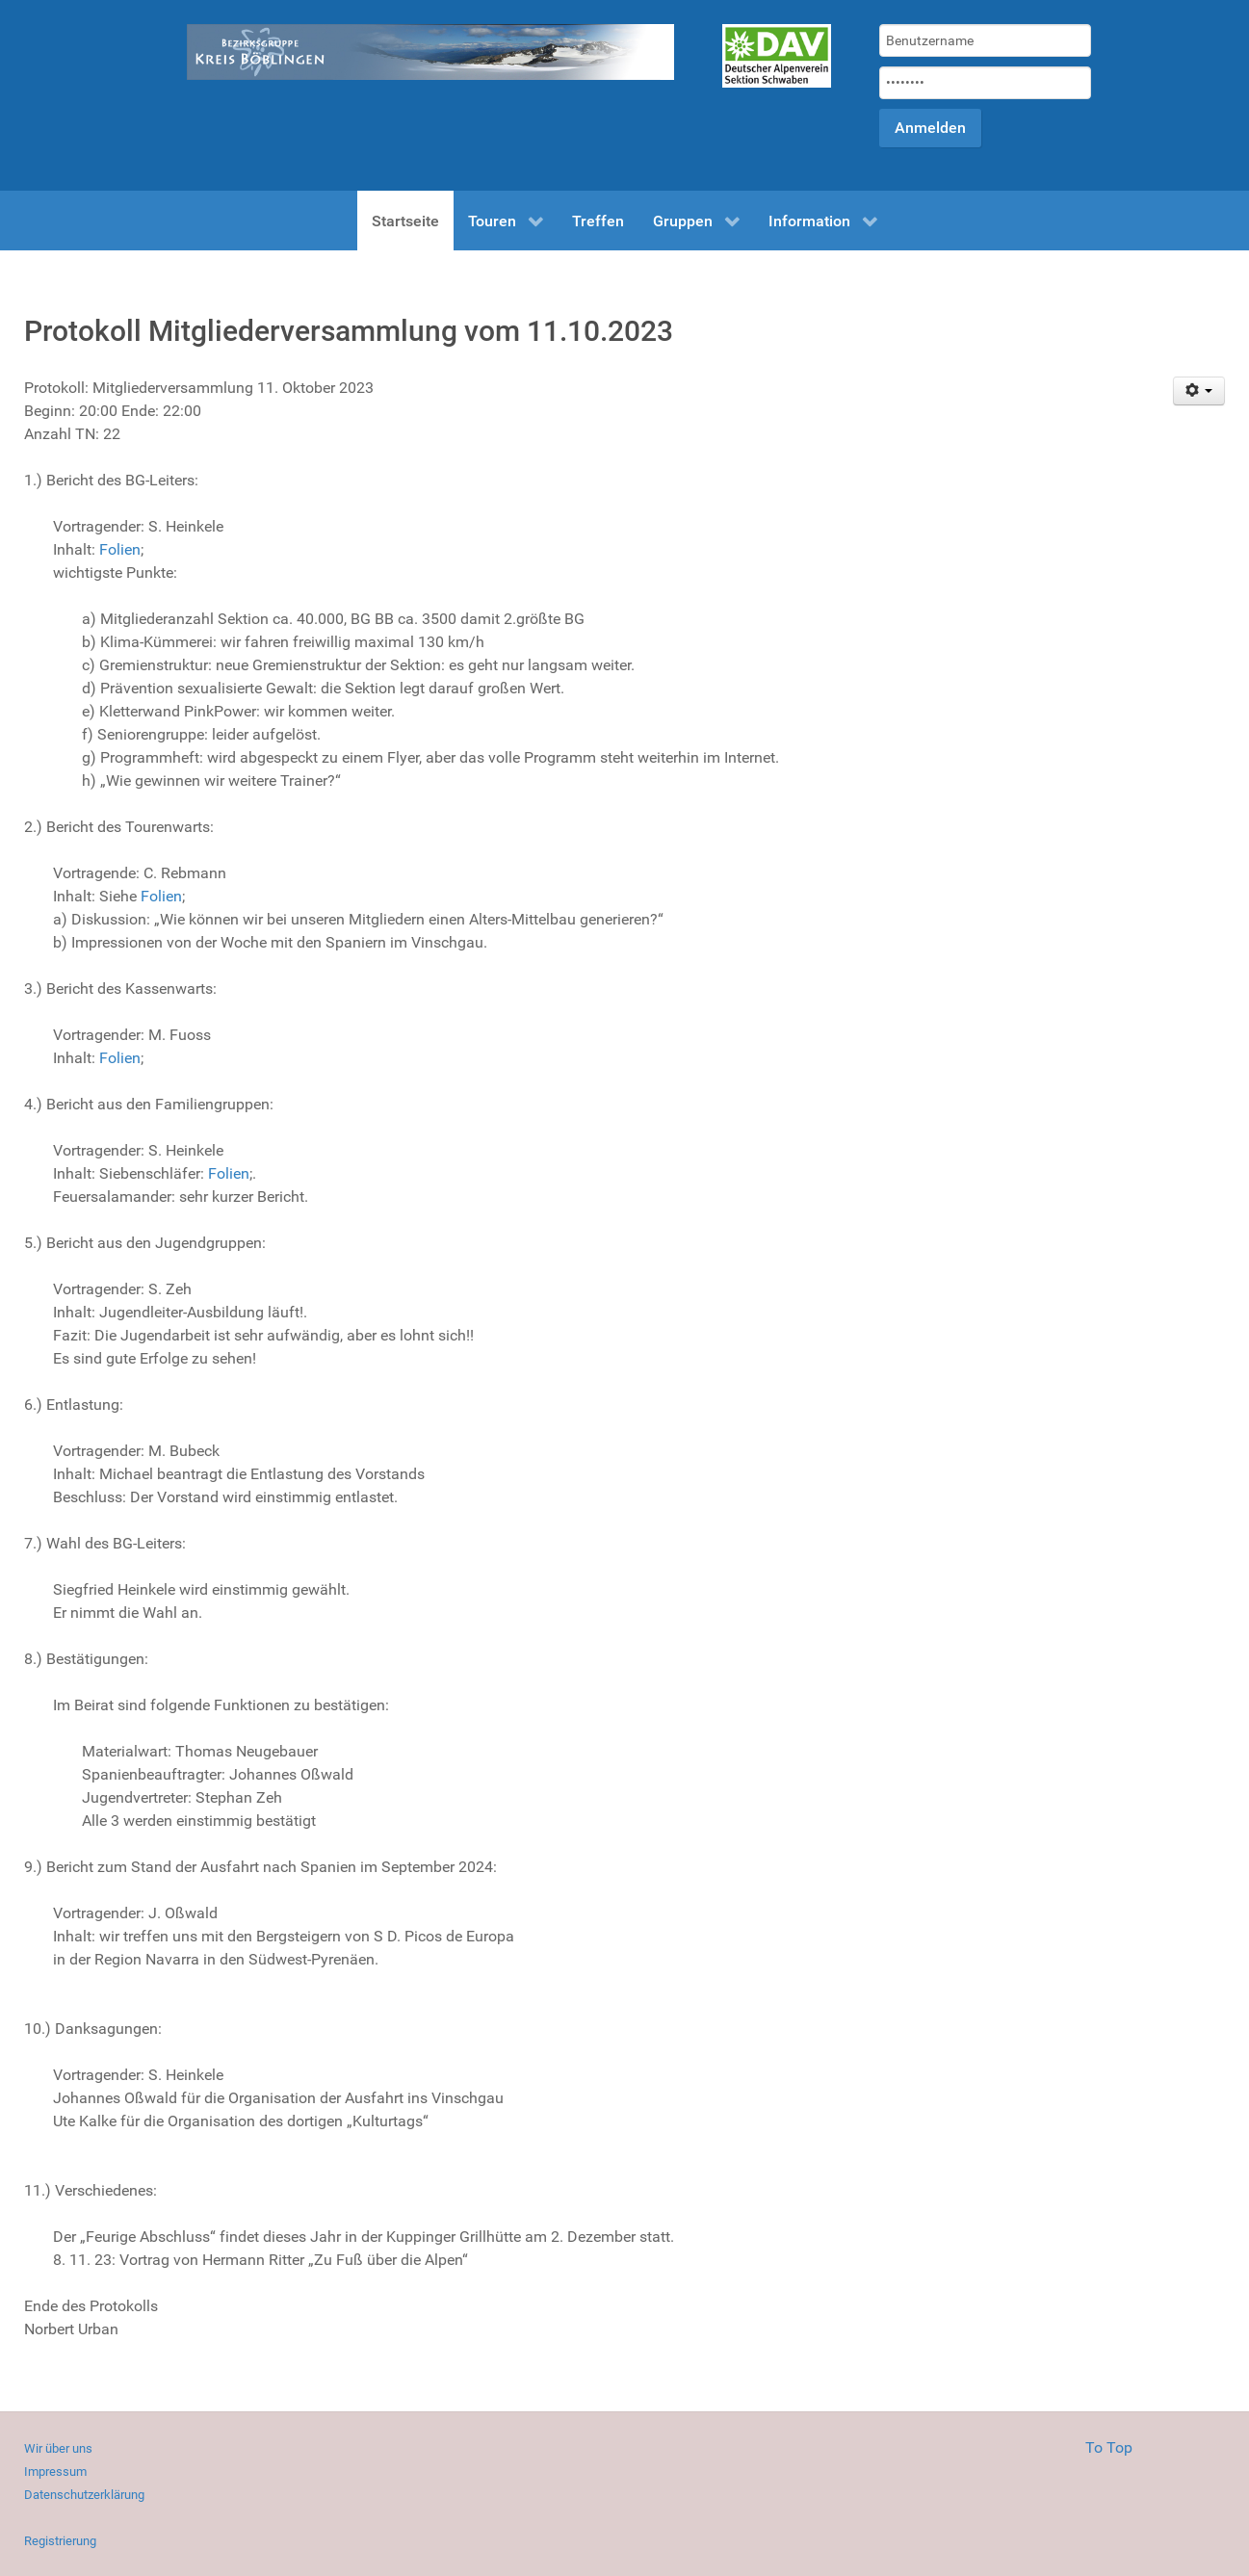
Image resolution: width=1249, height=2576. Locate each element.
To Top (1108, 2447)
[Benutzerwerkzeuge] (1199, 391)
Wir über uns (58, 2448)
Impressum (55, 2471)
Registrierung (60, 2541)
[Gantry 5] (776, 56)
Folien (120, 549)
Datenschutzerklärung (84, 2494)
